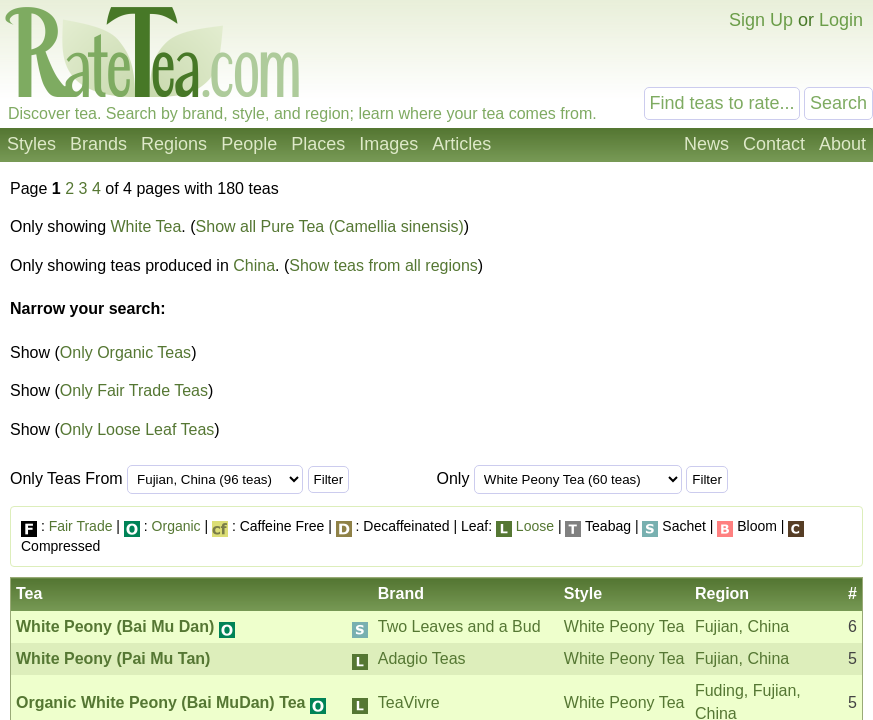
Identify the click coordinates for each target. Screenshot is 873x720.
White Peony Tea (624, 626)
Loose (535, 526)
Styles (31, 144)
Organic (176, 526)
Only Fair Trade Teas (134, 390)
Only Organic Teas (125, 352)
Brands (98, 144)
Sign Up (761, 20)
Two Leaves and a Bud (459, 626)
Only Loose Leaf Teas (137, 429)
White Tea (146, 226)
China (254, 265)
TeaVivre (409, 702)
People (249, 144)
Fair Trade (81, 526)
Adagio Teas (422, 658)
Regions (174, 144)
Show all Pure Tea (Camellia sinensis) (330, 226)
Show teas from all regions (383, 265)
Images (388, 144)
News (706, 144)
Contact (774, 144)
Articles (461, 144)
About (842, 144)
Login (841, 20)
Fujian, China (742, 626)
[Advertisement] (696, 328)
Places (318, 144)
